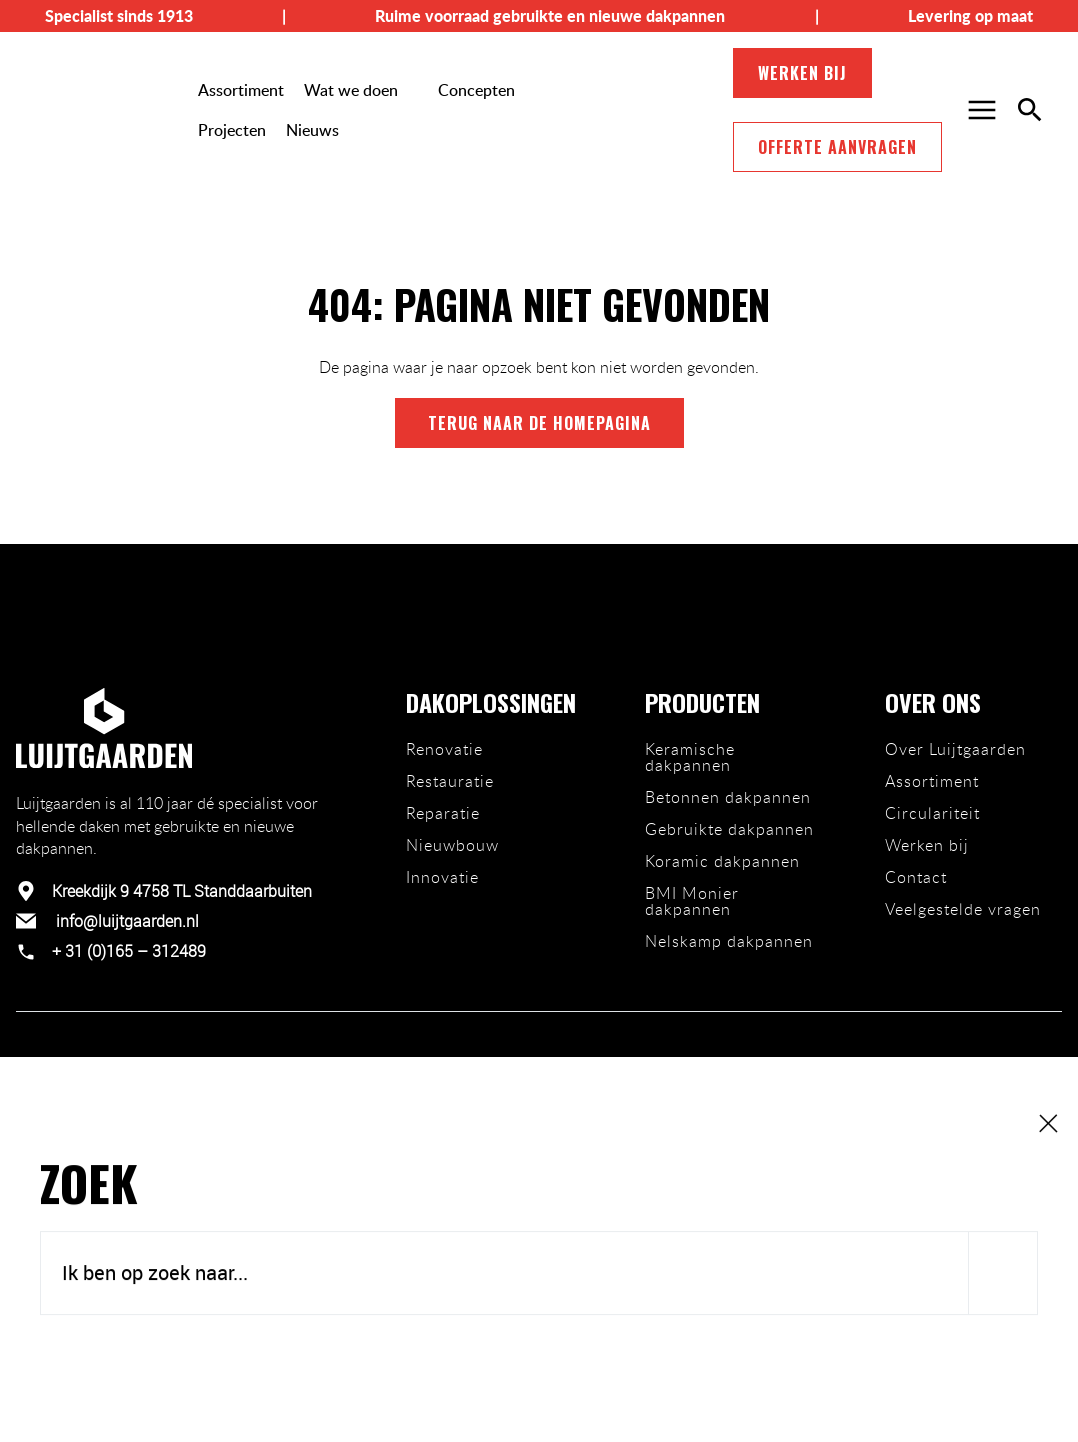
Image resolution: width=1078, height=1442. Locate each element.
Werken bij (802, 73)
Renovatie (444, 749)
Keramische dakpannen (690, 757)
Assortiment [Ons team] (932, 781)
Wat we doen (351, 90)
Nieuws (312, 130)
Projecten (232, 130)
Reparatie (443, 813)
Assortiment (241, 90)
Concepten (476, 90)
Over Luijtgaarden (955, 749)
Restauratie (450, 781)
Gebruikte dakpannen (729, 829)
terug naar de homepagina (539, 423)
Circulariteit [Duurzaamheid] (932, 813)
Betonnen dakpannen (728, 797)
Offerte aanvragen (837, 147)
